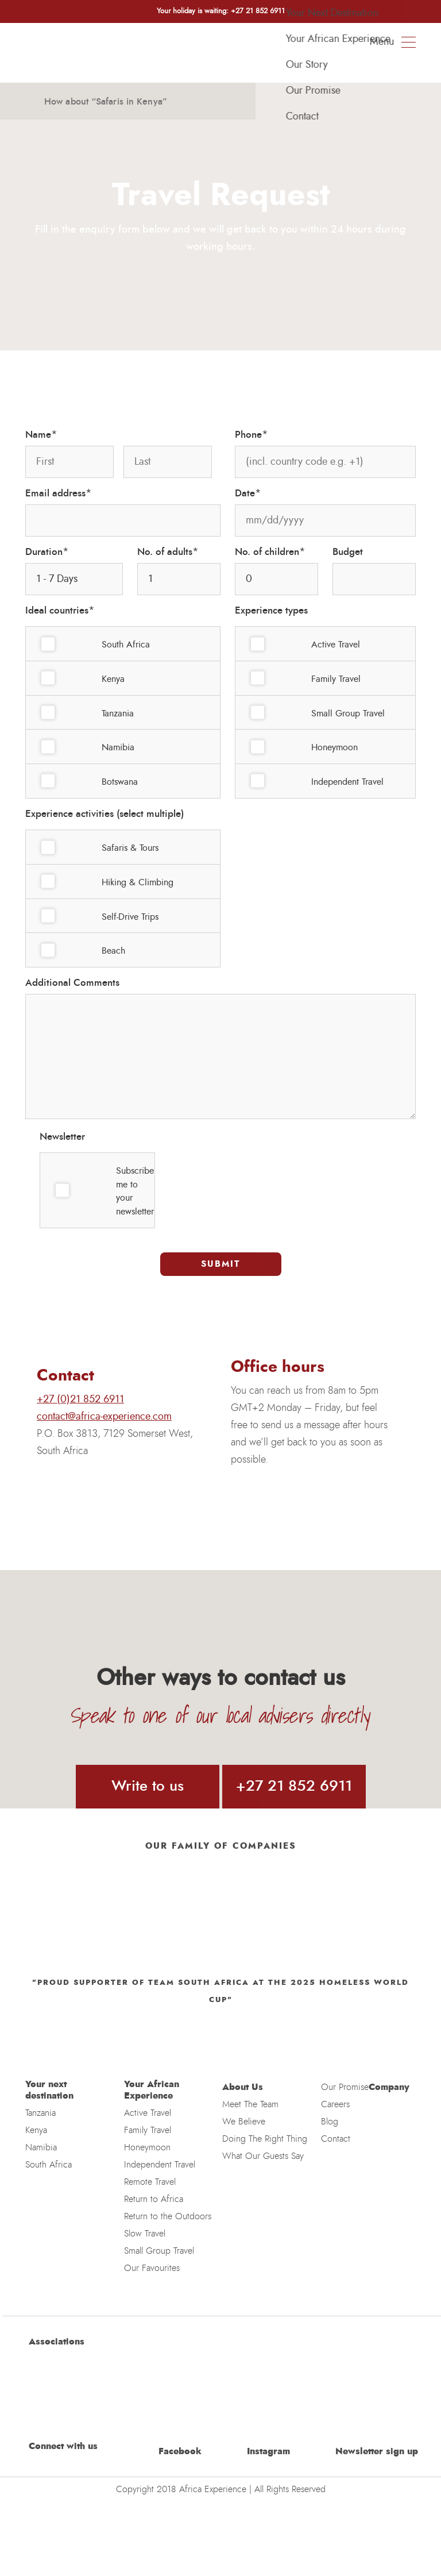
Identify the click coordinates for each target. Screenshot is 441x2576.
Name (41, 435)
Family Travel (147, 2130)
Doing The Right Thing (264, 2138)
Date (248, 493)
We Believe (243, 2121)
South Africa (48, 2164)
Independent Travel (159, 2164)
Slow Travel (144, 2233)
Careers (335, 2104)
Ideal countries (60, 611)
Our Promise (345, 2087)
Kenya (36, 2130)
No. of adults (168, 552)
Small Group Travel (159, 2250)
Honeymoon (147, 2147)
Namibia (41, 2147)
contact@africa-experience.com (104, 1417)
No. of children (270, 552)
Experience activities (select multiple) (104, 814)
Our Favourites (152, 2268)
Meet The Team (250, 2104)
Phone (251, 435)
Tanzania (40, 2113)
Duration (47, 552)
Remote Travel (150, 2181)
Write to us (147, 1786)
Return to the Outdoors (167, 2216)
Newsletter (62, 1137)
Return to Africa (153, 2199)
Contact (335, 2138)
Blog (329, 2121)
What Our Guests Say (263, 2156)
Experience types (271, 610)
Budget (347, 552)
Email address (58, 493)
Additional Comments (72, 983)
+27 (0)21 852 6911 (80, 1399)
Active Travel (147, 2113)
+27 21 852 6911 (294, 1786)
